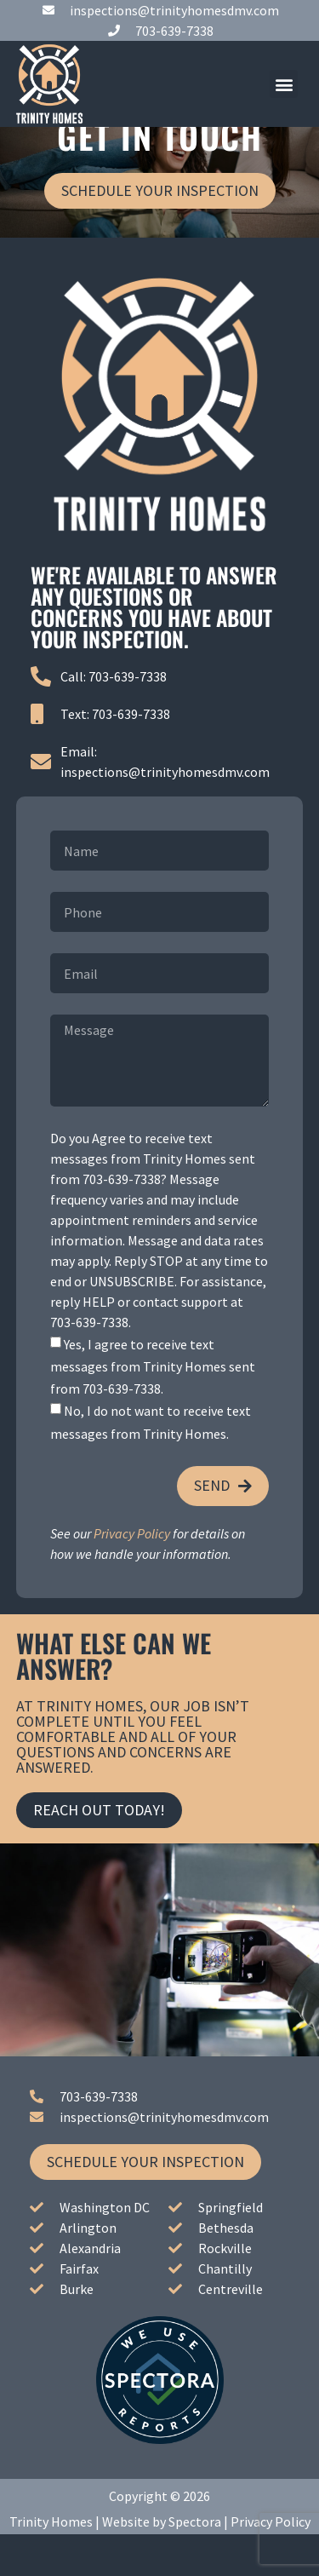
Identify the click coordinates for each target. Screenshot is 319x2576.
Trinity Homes (51, 2563)
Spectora (194, 2563)
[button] (284, 84)
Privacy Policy (132, 1574)
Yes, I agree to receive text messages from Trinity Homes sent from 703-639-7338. (152, 1408)
